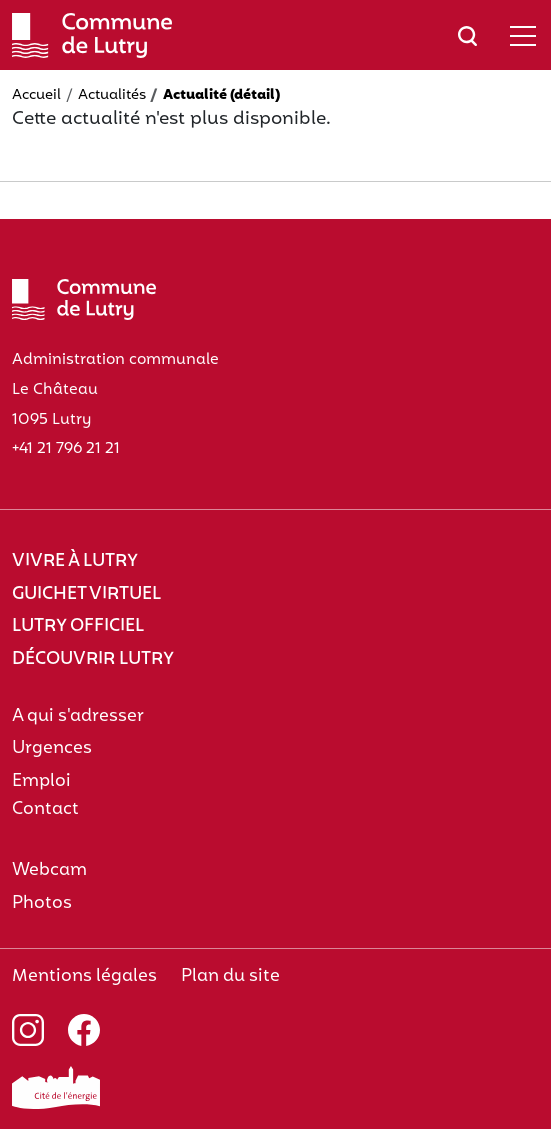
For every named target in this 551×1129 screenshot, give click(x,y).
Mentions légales (84, 976)
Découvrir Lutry (93, 659)
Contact (45, 809)
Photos (42, 903)
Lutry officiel (78, 626)
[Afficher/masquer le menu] (523, 35)
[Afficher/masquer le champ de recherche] (467, 35)
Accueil (36, 95)
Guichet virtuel (86, 594)
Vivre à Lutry (75, 561)
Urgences (52, 748)
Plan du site (230, 976)
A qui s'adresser (78, 716)
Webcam (49, 870)
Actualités (112, 95)
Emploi (41, 781)
